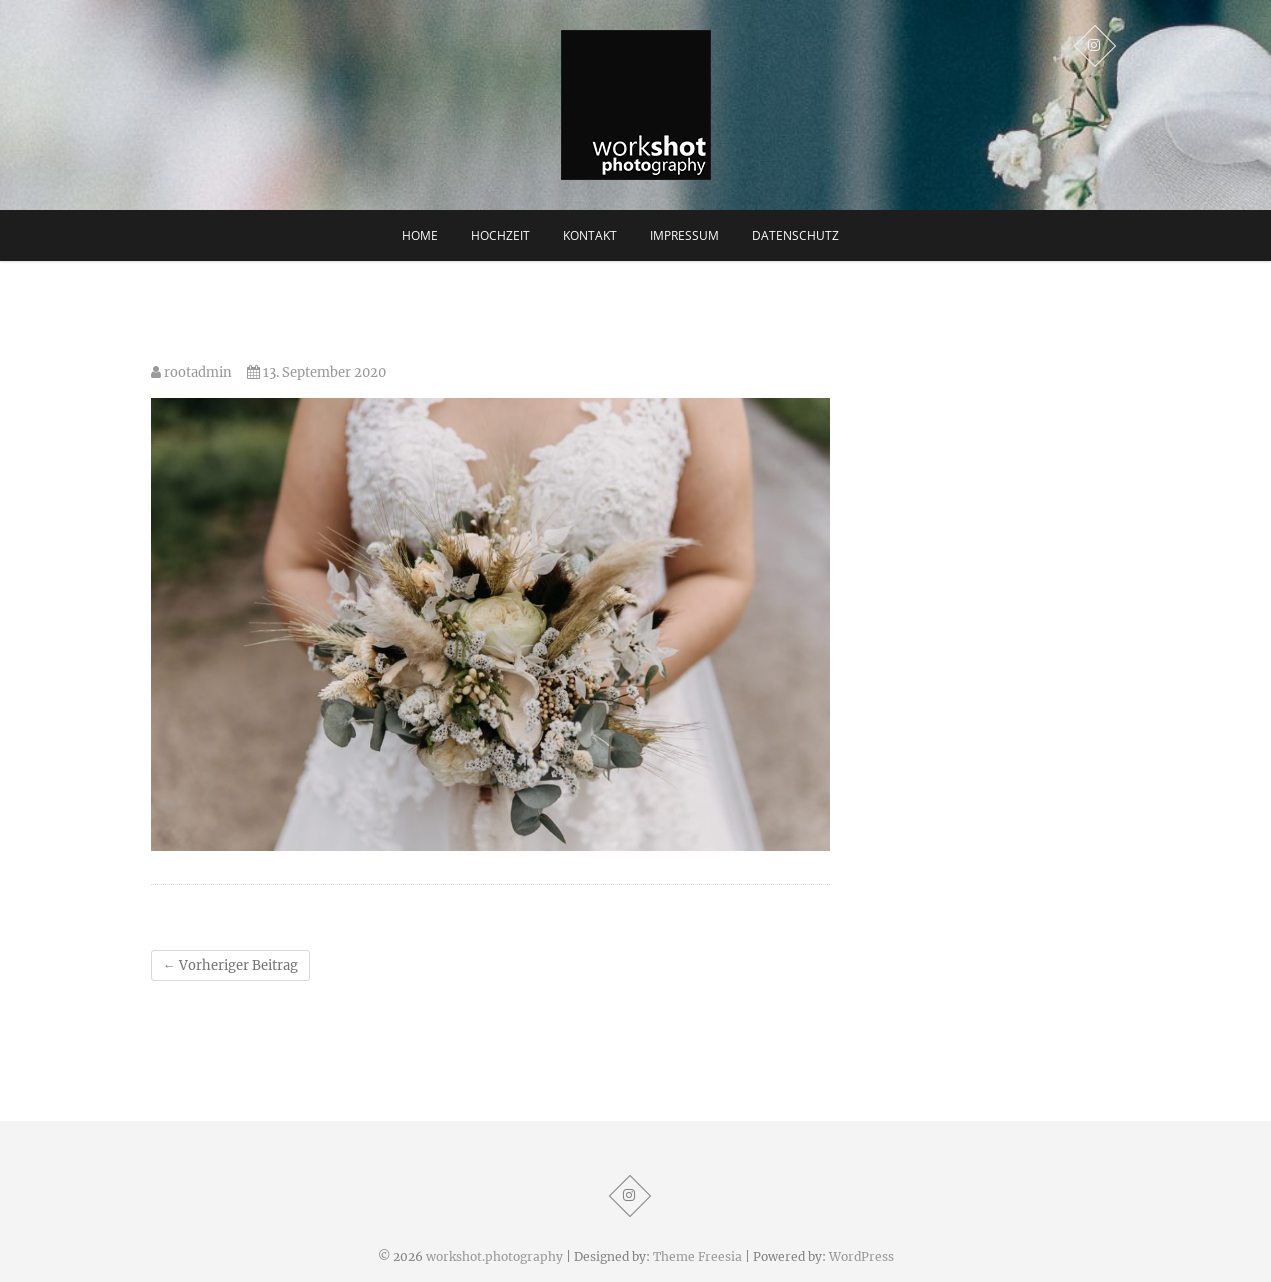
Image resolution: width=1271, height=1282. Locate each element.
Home (420, 235)
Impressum (684, 235)
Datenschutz (795, 235)
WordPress (861, 1256)
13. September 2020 (316, 372)
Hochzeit (500, 235)
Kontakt (590, 235)
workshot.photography (494, 1256)
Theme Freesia (697, 1256)
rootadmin (191, 372)
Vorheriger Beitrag (230, 965)
